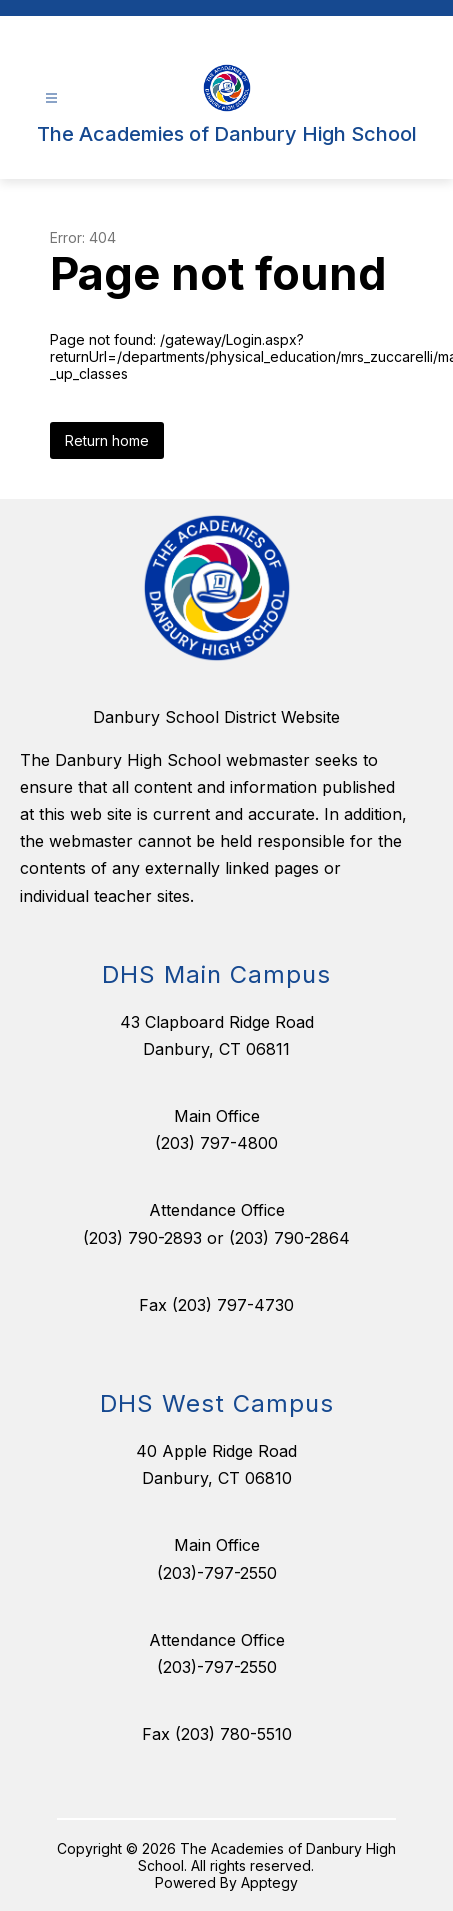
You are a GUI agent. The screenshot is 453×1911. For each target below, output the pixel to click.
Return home (107, 440)
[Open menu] (51, 98)
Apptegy (269, 1882)
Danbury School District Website (216, 717)
